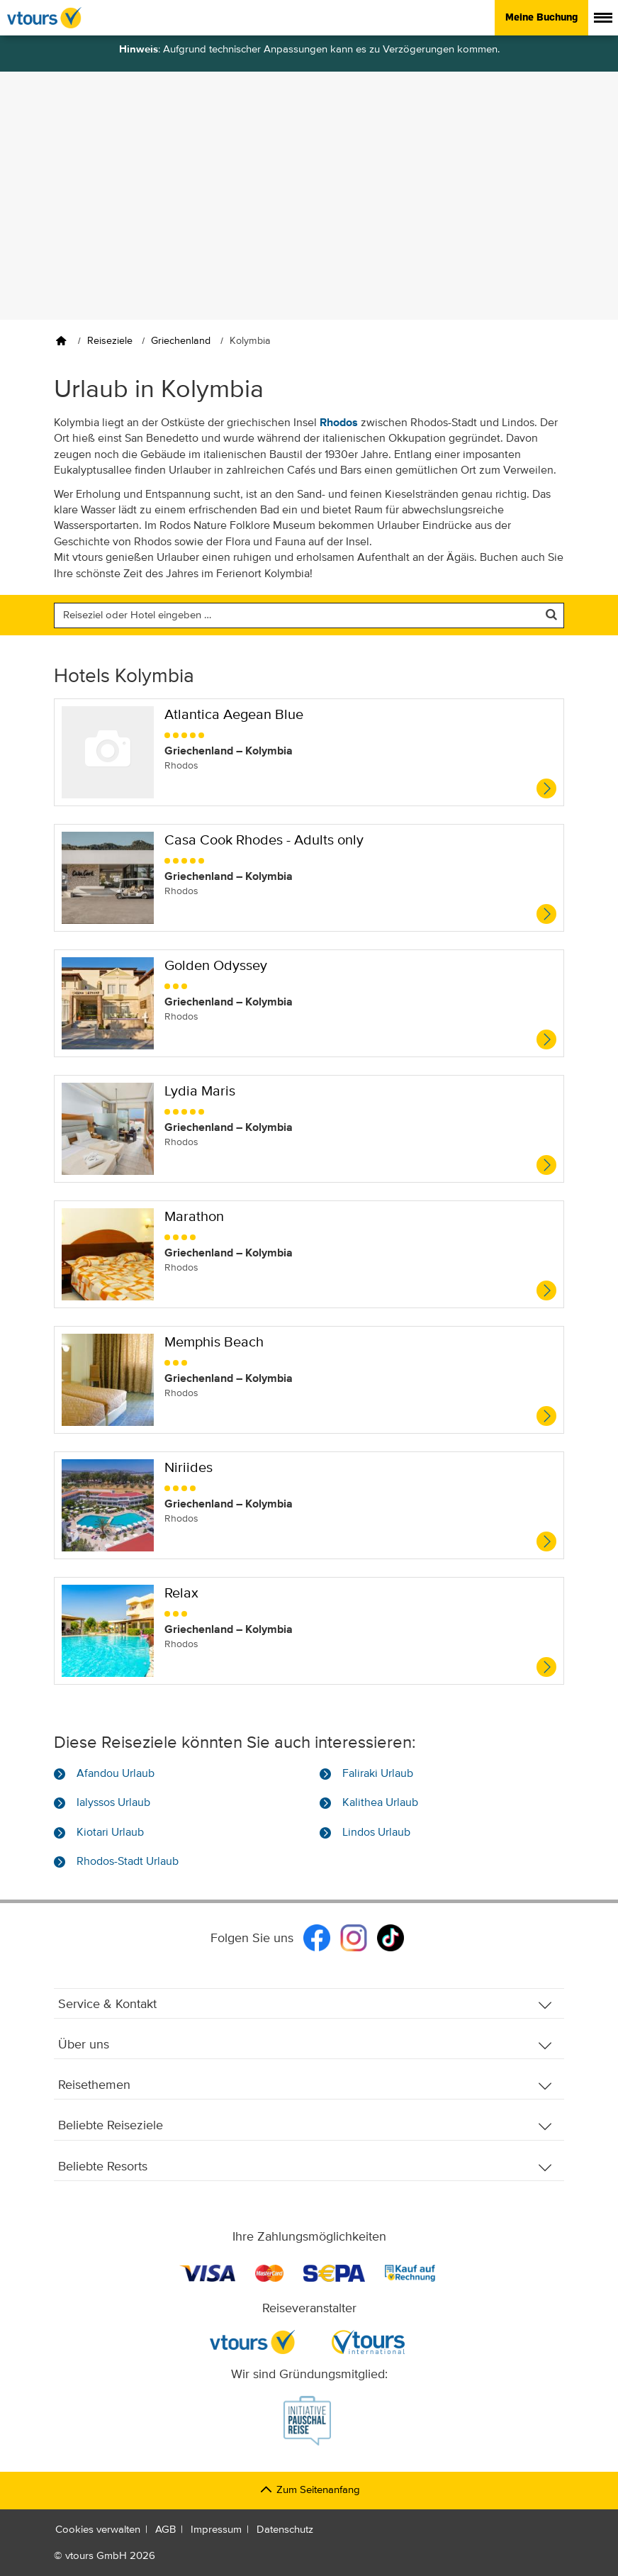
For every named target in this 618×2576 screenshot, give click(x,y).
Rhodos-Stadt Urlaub (128, 1862)
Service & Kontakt (305, 2005)
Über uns (305, 2045)
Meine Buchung (541, 17)
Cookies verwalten (97, 2529)
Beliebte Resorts (305, 2167)
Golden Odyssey (215, 966)
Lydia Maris (199, 1091)
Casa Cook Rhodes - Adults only (264, 840)
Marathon (194, 1217)
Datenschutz (285, 2529)
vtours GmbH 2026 (110, 2555)
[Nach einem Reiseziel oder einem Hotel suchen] (309, 615)
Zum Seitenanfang (309, 2490)
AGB (165, 2529)
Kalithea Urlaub (380, 1803)
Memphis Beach (214, 1342)
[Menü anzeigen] (603, 17)
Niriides (188, 1468)
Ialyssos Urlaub (113, 1803)
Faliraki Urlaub (377, 1774)
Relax (181, 1593)
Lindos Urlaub (376, 1833)
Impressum (216, 2529)
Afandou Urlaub (115, 1774)
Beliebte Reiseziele (305, 2126)
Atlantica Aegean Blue (233, 715)
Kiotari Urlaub (110, 1833)
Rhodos (339, 423)
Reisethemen (305, 2086)
